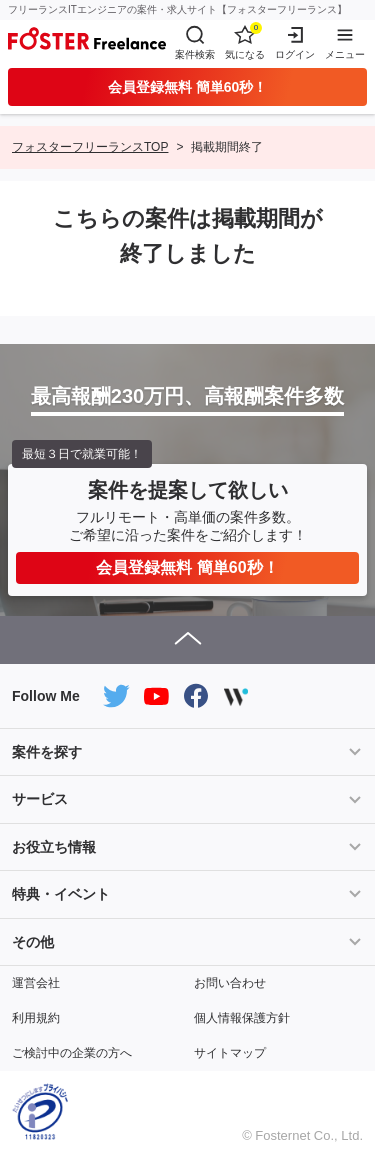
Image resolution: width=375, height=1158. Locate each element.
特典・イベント (61, 894)
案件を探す (47, 752)
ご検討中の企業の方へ (72, 1053)
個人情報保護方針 (242, 1018)
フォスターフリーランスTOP (90, 147)
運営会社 (36, 983)
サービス (40, 799)
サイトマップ (230, 1053)
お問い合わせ (230, 983)
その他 (33, 942)
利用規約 (36, 1018)
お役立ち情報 (54, 847)
